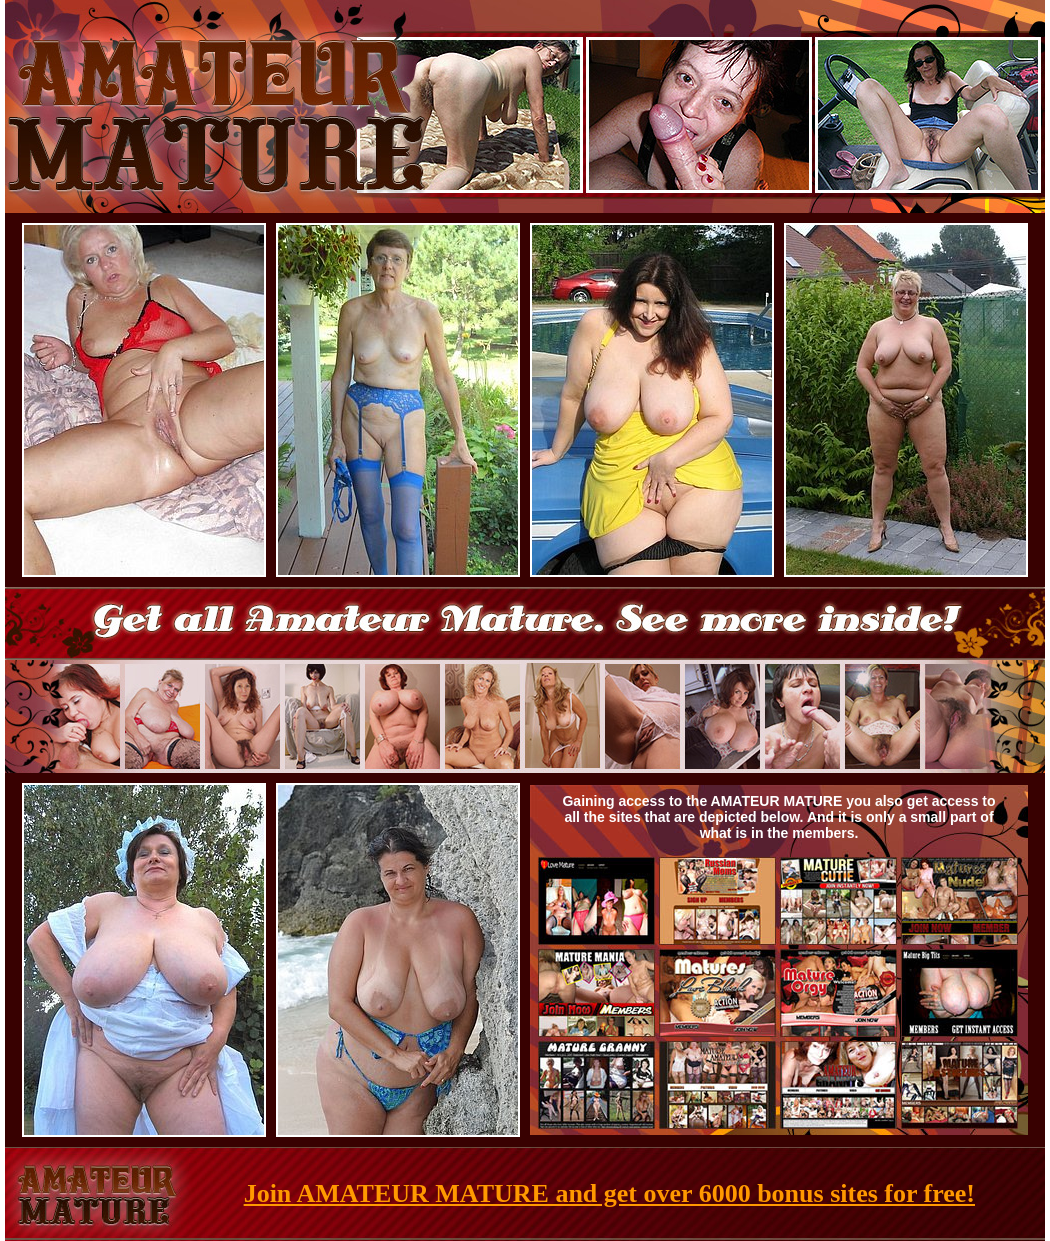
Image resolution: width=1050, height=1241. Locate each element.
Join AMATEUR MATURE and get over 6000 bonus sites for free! (609, 1193)
